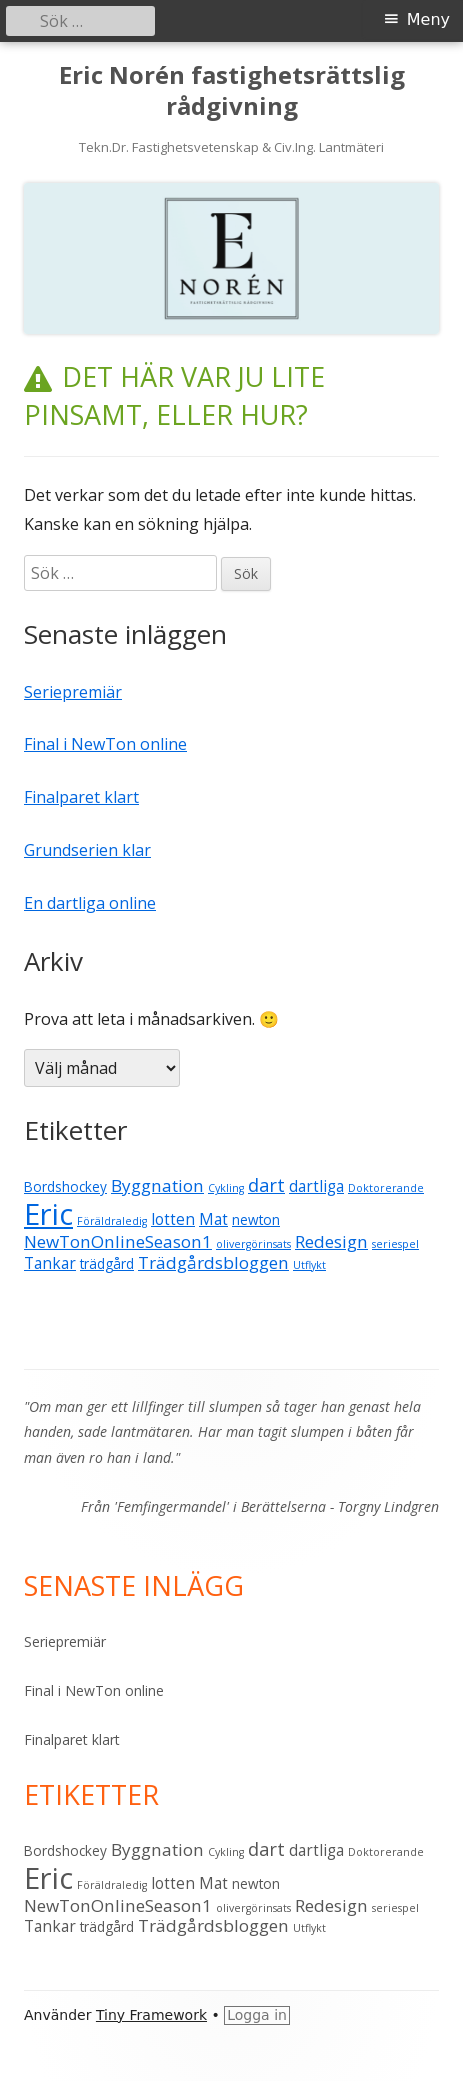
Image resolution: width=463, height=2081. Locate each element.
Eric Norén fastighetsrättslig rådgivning (232, 91)
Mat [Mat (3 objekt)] (213, 1219)
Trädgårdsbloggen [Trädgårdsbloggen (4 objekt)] (213, 1262)
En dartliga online (90, 903)
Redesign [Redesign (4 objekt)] (331, 1241)
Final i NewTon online (105, 744)
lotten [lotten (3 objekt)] (173, 1219)
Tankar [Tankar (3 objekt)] (50, 1263)
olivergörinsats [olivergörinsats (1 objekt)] (253, 1244)
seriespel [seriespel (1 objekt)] (395, 1244)
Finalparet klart (81, 797)
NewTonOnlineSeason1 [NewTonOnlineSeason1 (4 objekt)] (118, 1241)
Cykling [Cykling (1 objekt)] (226, 1188)
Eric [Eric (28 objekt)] (48, 1214)
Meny (428, 19)
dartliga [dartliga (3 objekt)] (316, 1186)
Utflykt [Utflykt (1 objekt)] (309, 1265)
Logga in (257, 2015)
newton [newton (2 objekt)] (256, 1220)
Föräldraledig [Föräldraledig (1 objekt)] (112, 1221)
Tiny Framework (151, 2015)
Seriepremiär (73, 692)
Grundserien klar (87, 850)
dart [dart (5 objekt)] (266, 1184)
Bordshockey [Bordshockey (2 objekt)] (65, 1187)
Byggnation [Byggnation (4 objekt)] (157, 1185)
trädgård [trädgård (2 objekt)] (107, 1264)
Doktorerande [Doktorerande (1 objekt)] (386, 1188)
